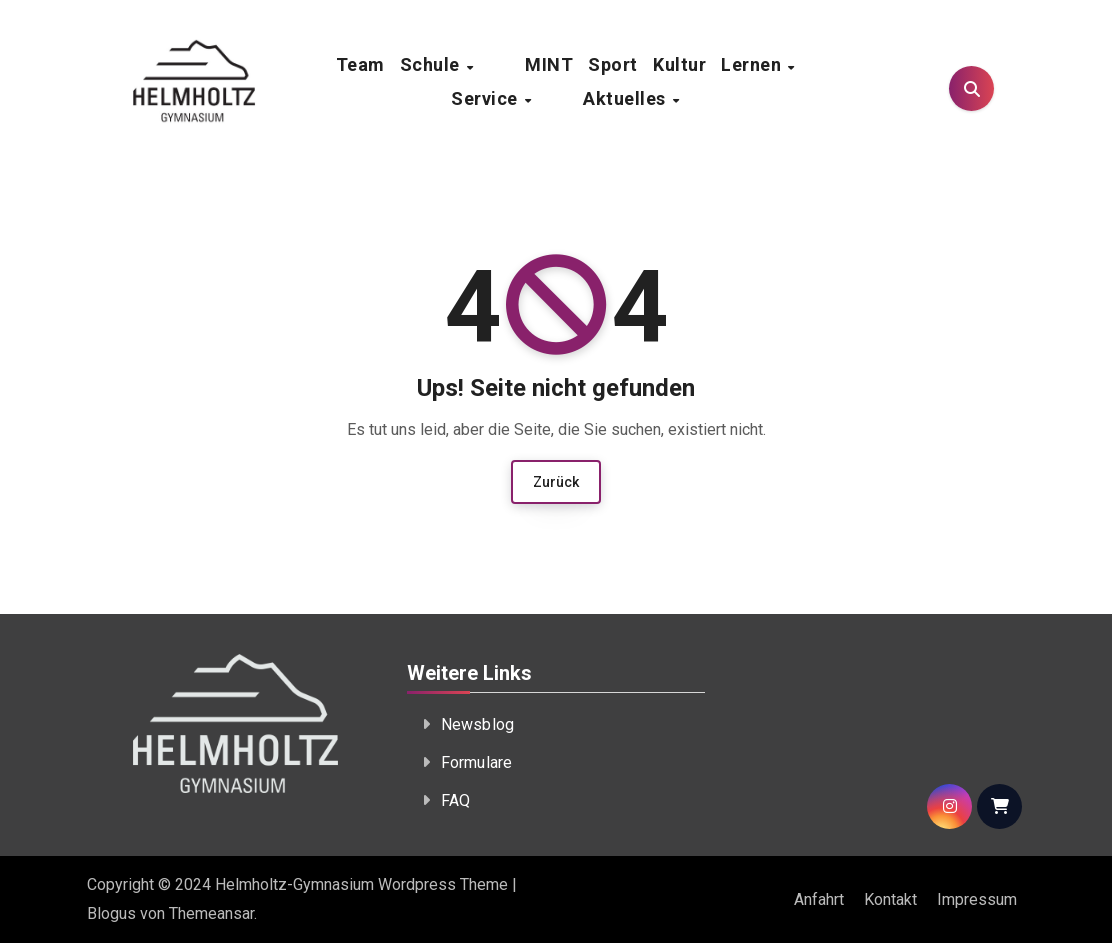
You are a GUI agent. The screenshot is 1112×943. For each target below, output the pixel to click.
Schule (469, 64)
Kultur (679, 64)
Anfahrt (819, 899)
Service (523, 98)
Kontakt (890, 899)
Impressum (977, 899)
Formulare (477, 762)
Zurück (556, 482)
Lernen (753, 64)
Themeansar (211, 913)
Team (396, 64)
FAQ (456, 800)
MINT (549, 64)
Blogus (111, 913)
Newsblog (478, 724)
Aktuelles (626, 98)
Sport (613, 64)
